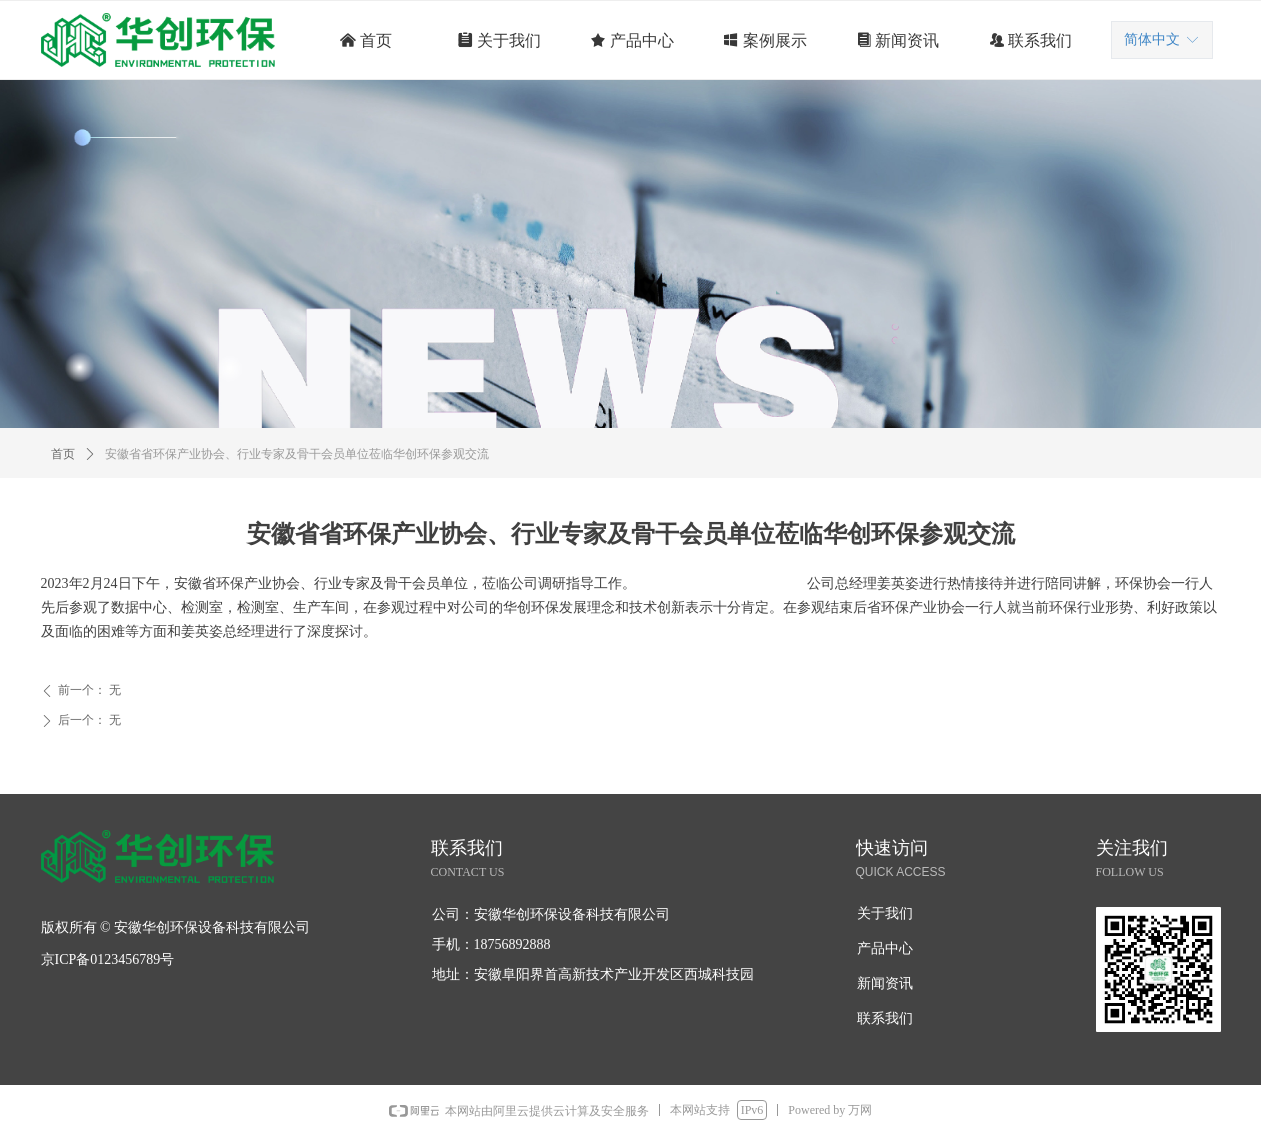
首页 (63, 454)
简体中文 (1152, 39)
